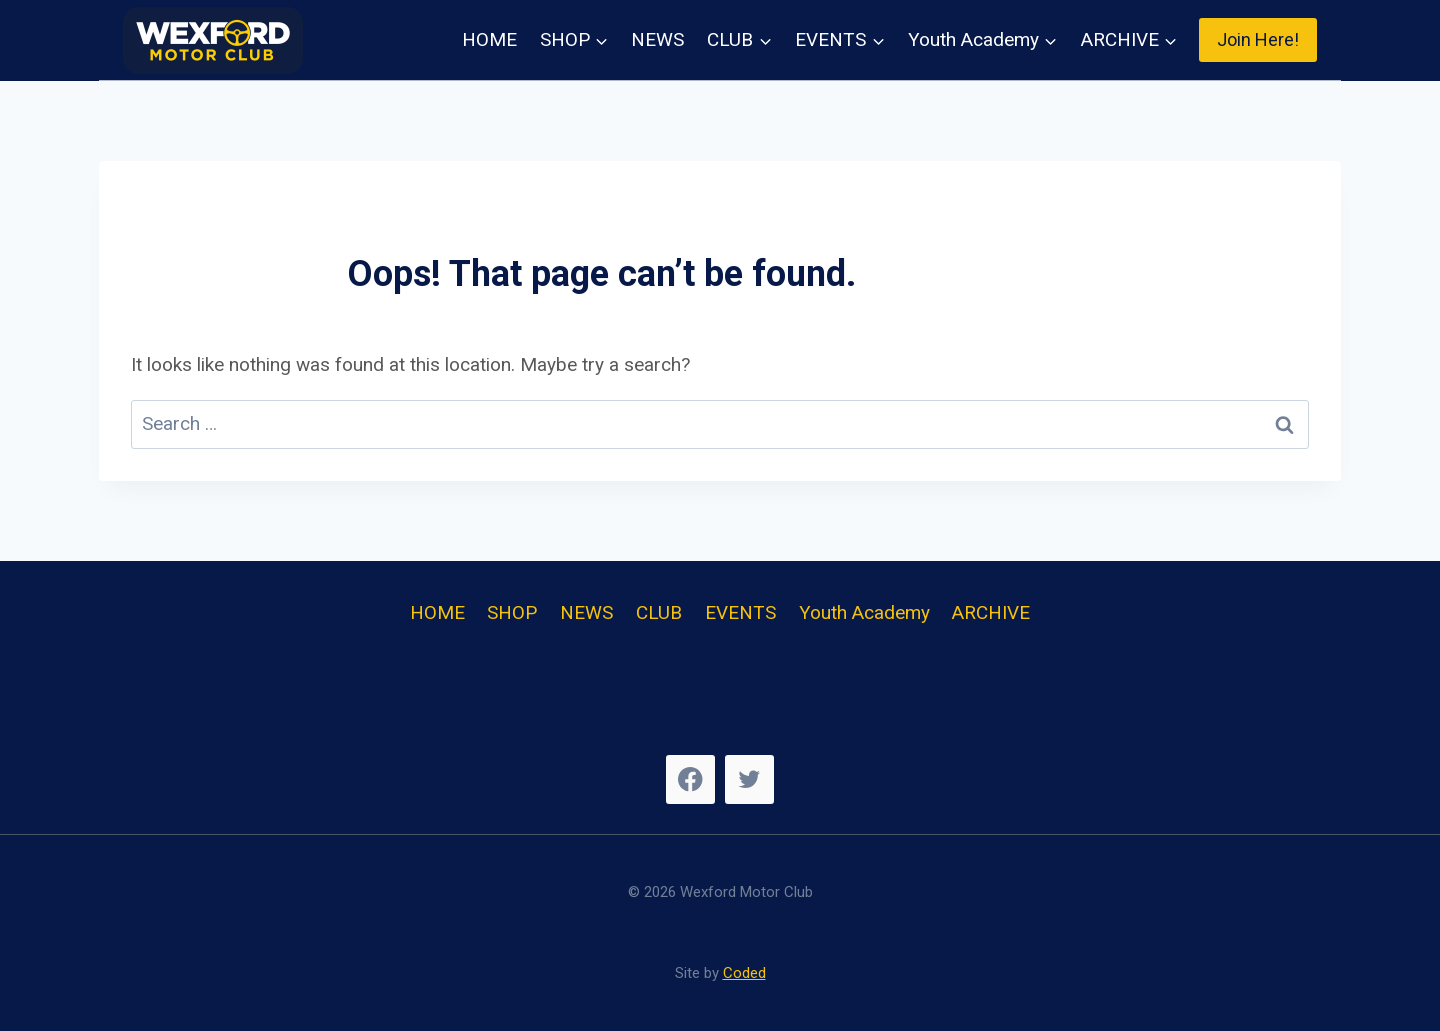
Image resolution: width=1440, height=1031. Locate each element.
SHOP (512, 612)
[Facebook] (690, 779)
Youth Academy (864, 612)
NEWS (657, 39)
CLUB (659, 612)
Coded (744, 973)
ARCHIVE (991, 612)
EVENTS (740, 612)
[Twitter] (749, 779)
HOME (489, 39)
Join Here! (1258, 39)
